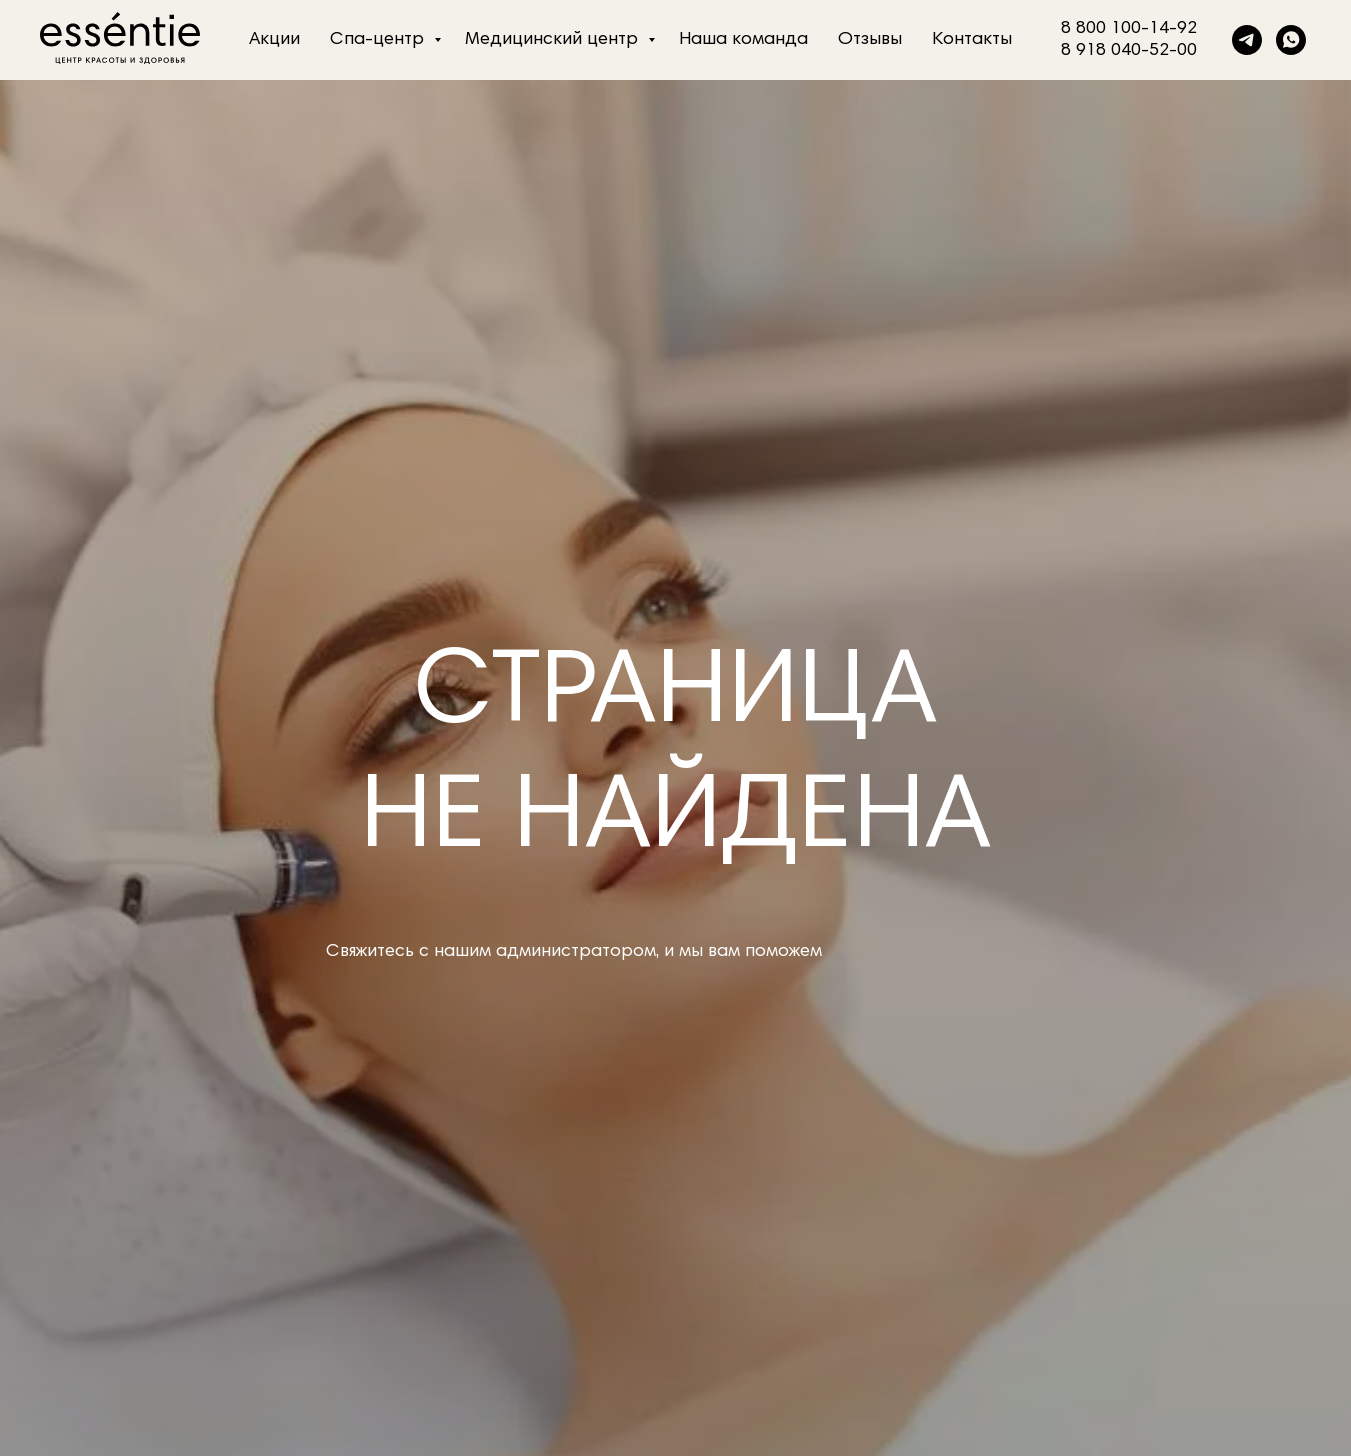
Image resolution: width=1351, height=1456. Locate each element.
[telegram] (1247, 40)
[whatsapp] (1291, 40)
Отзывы (870, 40)
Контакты (972, 40)
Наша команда (743, 40)
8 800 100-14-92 (1129, 29)
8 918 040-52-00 (1129, 51)
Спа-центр (379, 40)
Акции (274, 40)
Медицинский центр (554, 40)
